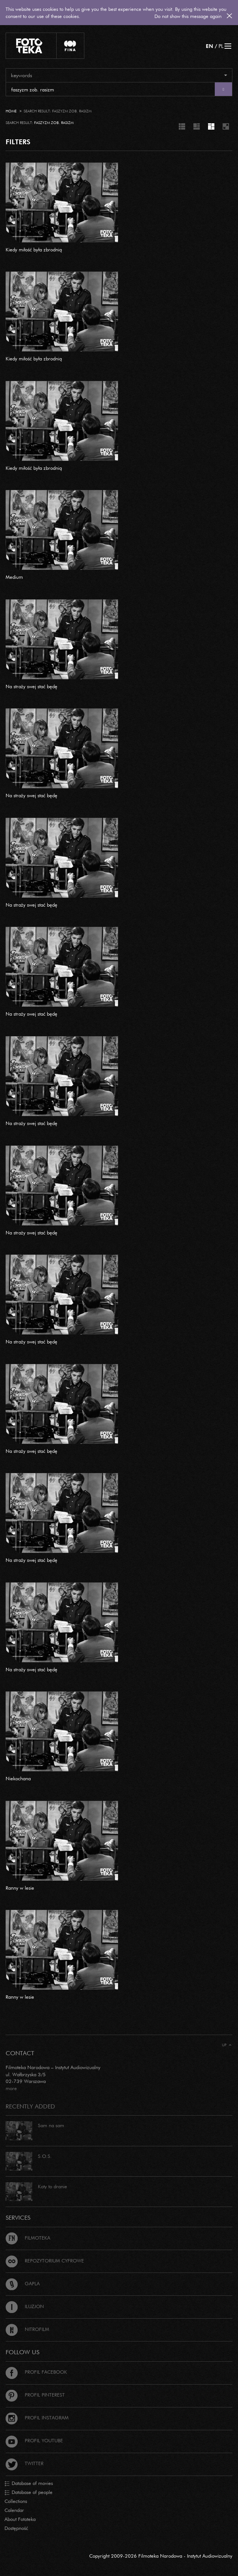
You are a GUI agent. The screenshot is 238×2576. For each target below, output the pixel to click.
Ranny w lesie (20, 1888)
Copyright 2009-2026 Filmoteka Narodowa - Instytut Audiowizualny (160, 2556)
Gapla (23, 2283)
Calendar (14, 2510)
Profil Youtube (34, 2440)
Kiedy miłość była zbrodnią (34, 250)
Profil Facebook (36, 2372)
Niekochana (18, 1778)
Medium (14, 577)
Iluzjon (25, 2306)
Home (11, 111)
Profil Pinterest (35, 2395)
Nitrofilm (27, 2329)
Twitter (24, 2463)
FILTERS (18, 141)
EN (209, 45)
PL (221, 46)
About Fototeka (20, 2519)
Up (227, 2045)
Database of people (28, 2492)
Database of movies (28, 2483)
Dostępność (16, 2528)
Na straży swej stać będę (31, 686)
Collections (15, 2501)
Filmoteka (28, 2238)
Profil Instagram (37, 2418)
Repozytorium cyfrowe (45, 2261)
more (11, 2088)
